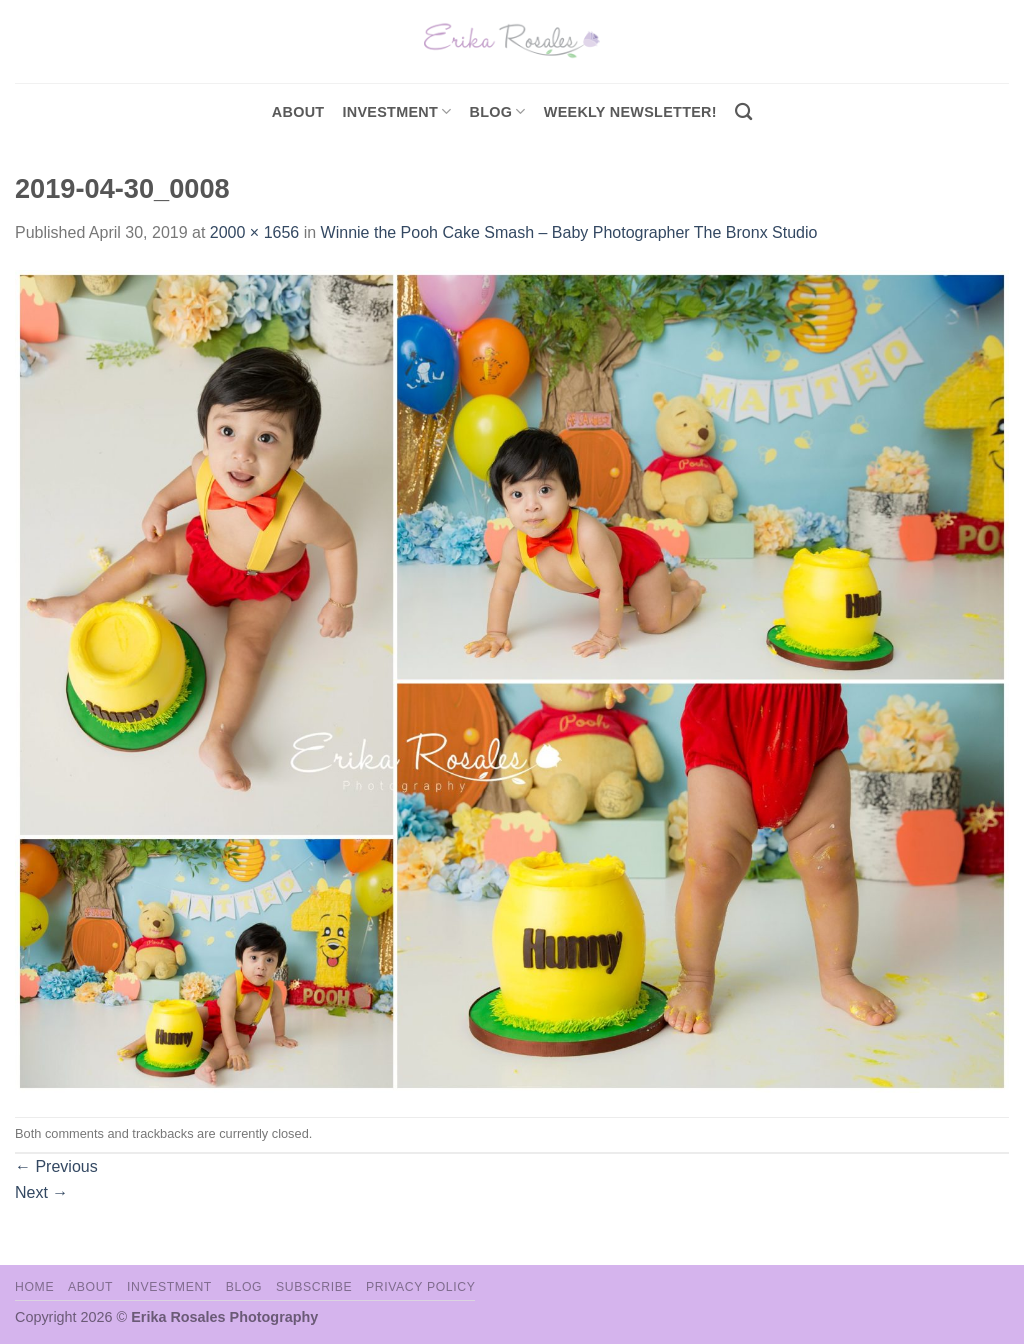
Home (34, 1287)
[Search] (743, 112)
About (298, 112)
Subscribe (314, 1287)
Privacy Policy (420, 1287)
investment (396, 111)
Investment (169, 1287)
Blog (498, 111)
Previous (56, 1166)
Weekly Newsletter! (630, 112)
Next (41, 1192)
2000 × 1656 (254, 232)
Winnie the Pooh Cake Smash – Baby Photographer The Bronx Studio (569, 232)
